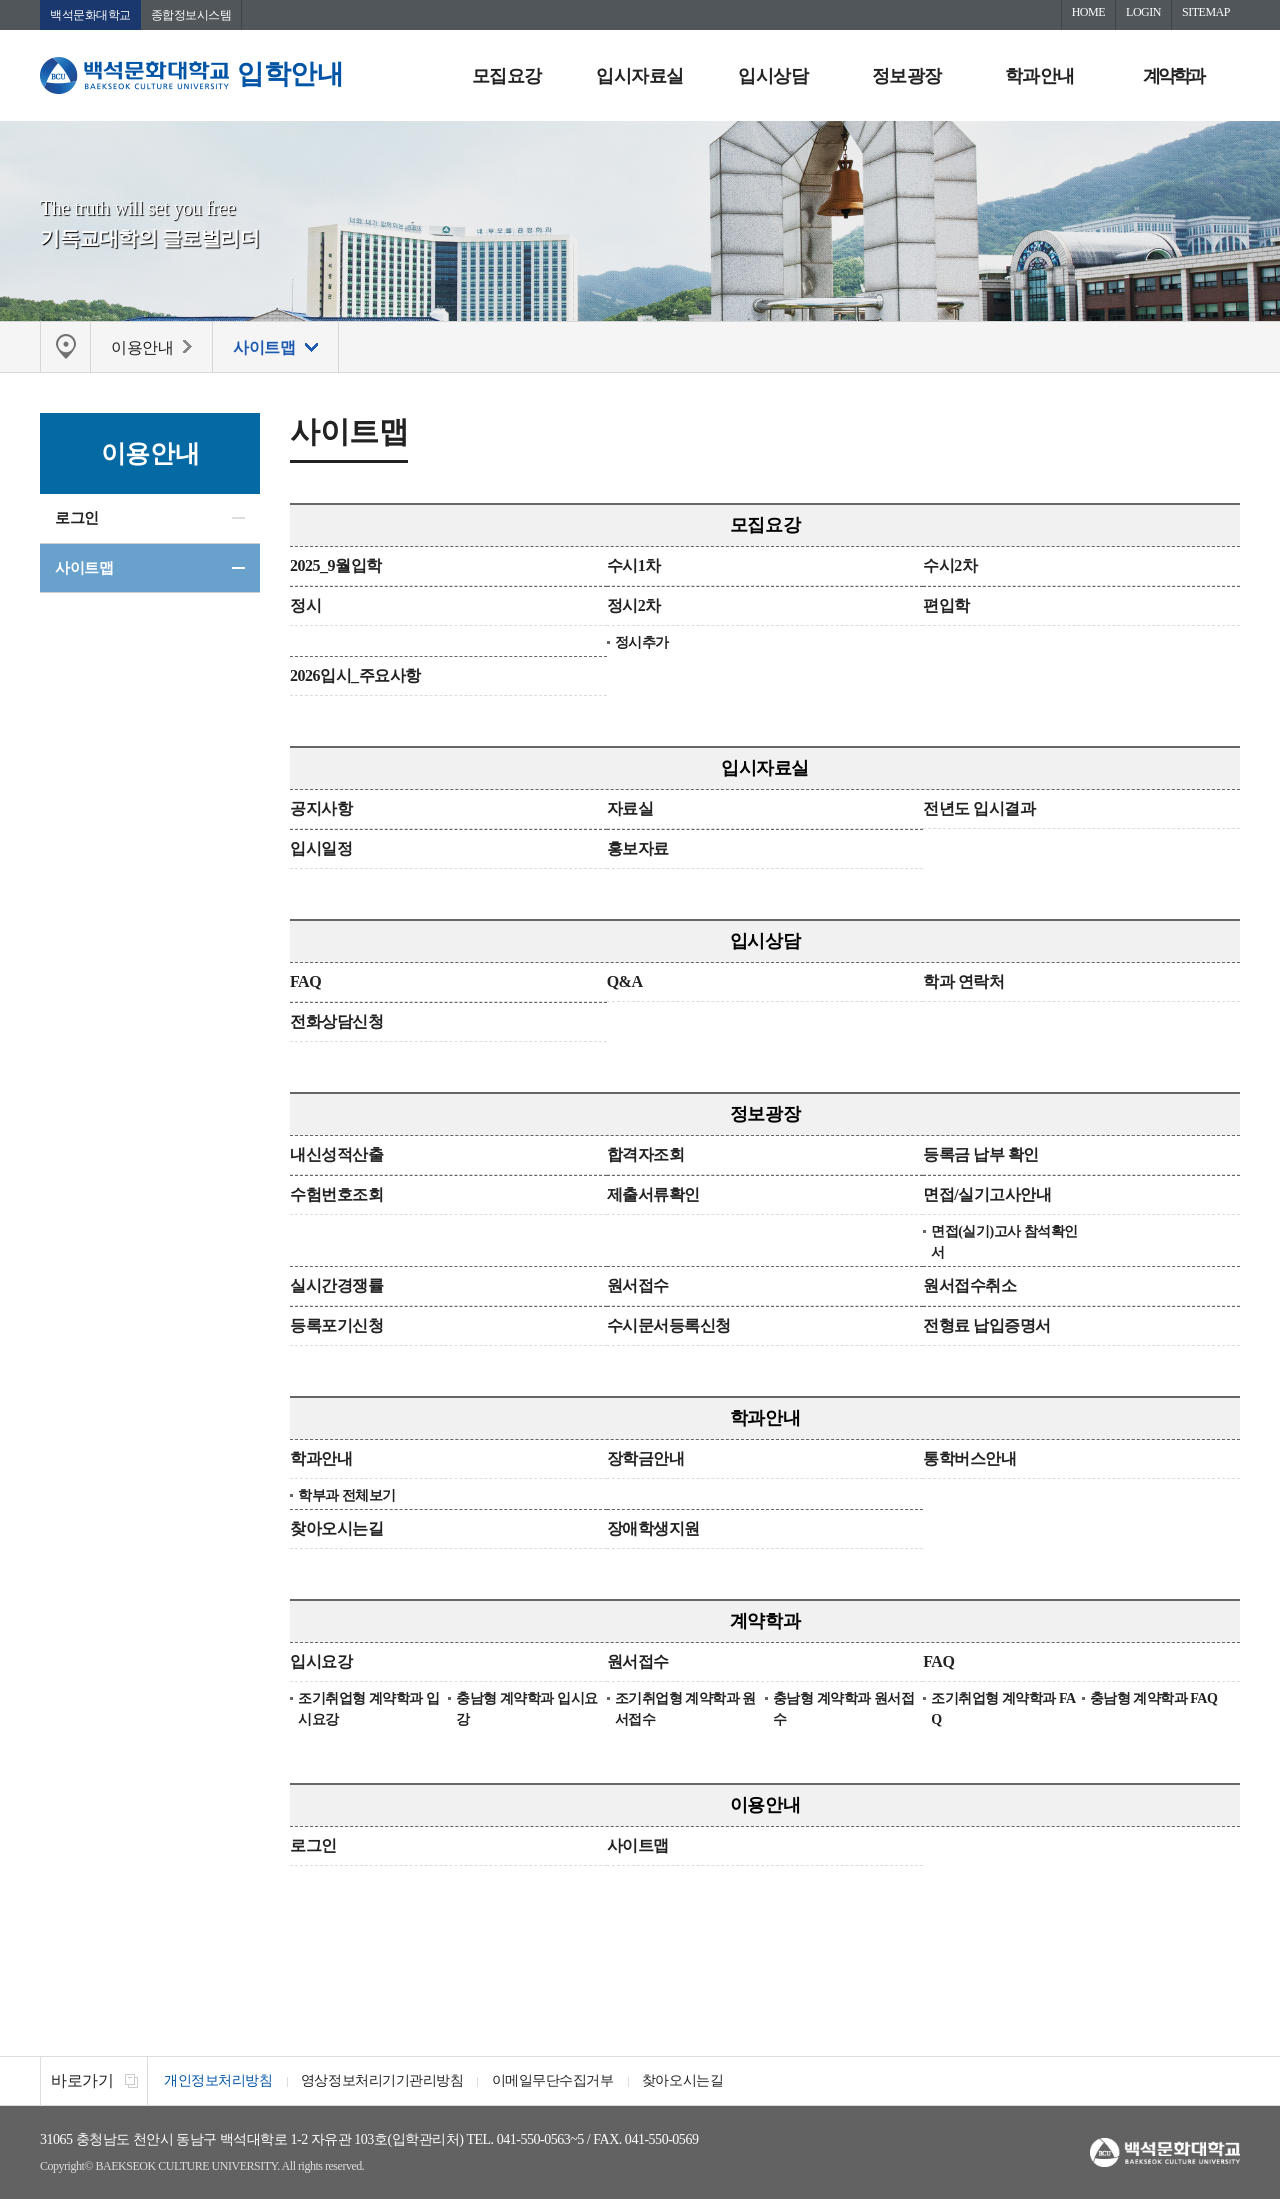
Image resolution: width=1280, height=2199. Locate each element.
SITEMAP (1206, 12)
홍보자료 (638, 849)
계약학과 (1173, 76)
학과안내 (1040, 76)
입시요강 (321, 1662)
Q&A (625, 982)
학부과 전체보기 (347, 1496)
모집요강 (507, 76)
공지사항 (321, 809)
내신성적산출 (336, 1155)
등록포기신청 (336, 1326)
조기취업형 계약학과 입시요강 (368, 1710)
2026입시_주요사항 (355, 676)
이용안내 (765, 1806)
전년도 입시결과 (979, 809)
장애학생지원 (653, 1529)
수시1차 (634, 566)
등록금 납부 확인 (981, 1155)
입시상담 (773, 76)
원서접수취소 (969, 1286)
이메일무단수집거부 (556, 2081)
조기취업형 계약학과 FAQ (1003, 1710)
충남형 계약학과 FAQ (1154, 1699)
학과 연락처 (963, 982)
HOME (1088, 12)
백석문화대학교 (90, 15)
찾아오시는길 (336, 1529)
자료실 (630, 809)
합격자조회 (646, 1155)
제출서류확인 (653, 1195)
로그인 (77, 518)
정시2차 (634, 606)
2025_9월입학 (336, 566)
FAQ (305, 982)
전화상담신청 (336, 1022)
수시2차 (950, 566)
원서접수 (638, 1286)
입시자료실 (640, 76)
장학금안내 (646, 1459)
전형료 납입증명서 (987, 1326)
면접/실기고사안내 (987, 1195)
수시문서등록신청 (669, 1326)
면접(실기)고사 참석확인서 (1004, 1243)
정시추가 (642, 643)
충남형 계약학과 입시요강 (526, 1710)
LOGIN (1143, 12)
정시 (305, 606)
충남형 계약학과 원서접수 (843, 1710)
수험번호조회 (336, 1195)
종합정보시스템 (191, 15)
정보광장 (907, 76)
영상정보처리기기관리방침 (384, 2081)
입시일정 (321, 849)
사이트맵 (84, 568)
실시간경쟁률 (336, 1286)
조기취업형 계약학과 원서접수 (685, 1710)
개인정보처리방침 (219, 2081)
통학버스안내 (969, 1459)
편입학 (946, 606)
